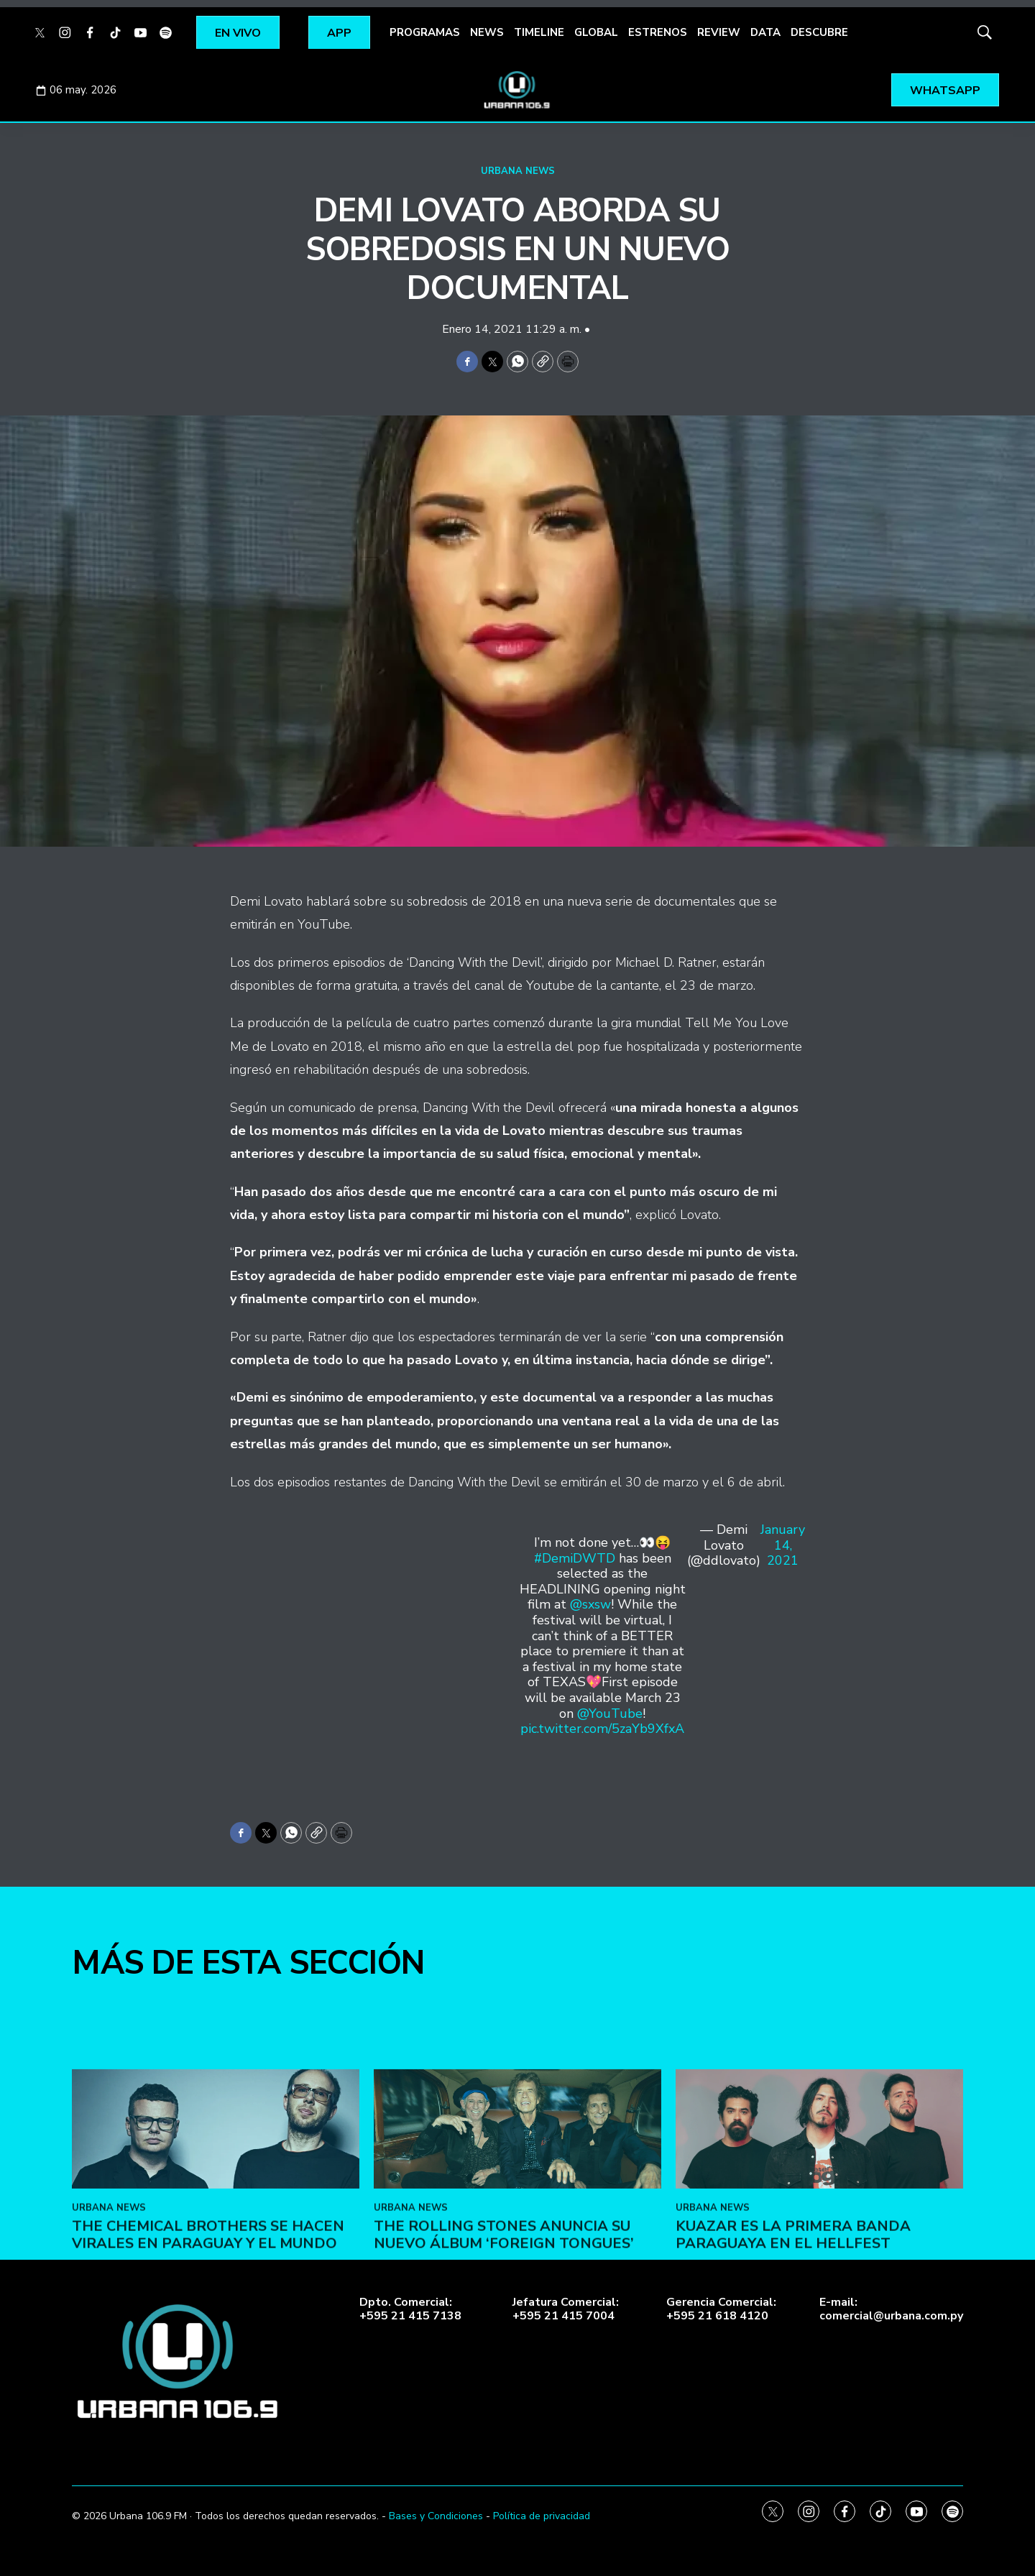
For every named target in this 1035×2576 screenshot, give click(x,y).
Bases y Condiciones (436, 2516)
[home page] (517, 89)
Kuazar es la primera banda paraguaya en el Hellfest (793, 2411)
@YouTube (610, 1713)
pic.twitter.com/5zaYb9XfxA (602, 1728)
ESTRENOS (657, 32)
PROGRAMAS (425, 32)
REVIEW (718, 32)
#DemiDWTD (574, 1558)
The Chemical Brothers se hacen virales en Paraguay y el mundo (208, 2411)
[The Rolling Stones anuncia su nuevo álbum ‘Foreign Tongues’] (517, 2305)
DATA (765, 32)
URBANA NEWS (518, 171)
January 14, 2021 (782, 1545)
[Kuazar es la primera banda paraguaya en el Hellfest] (819, 2305)
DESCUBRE (819, 32)
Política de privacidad (541, 2516)
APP (339, 33)
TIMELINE (539, 32)
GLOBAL (596, 32)
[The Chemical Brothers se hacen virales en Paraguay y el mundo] (215, 2305)
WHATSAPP (945, 90)
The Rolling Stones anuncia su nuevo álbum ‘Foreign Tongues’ (504, 2411)
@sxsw (590, 1604)
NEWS (487, 32)
